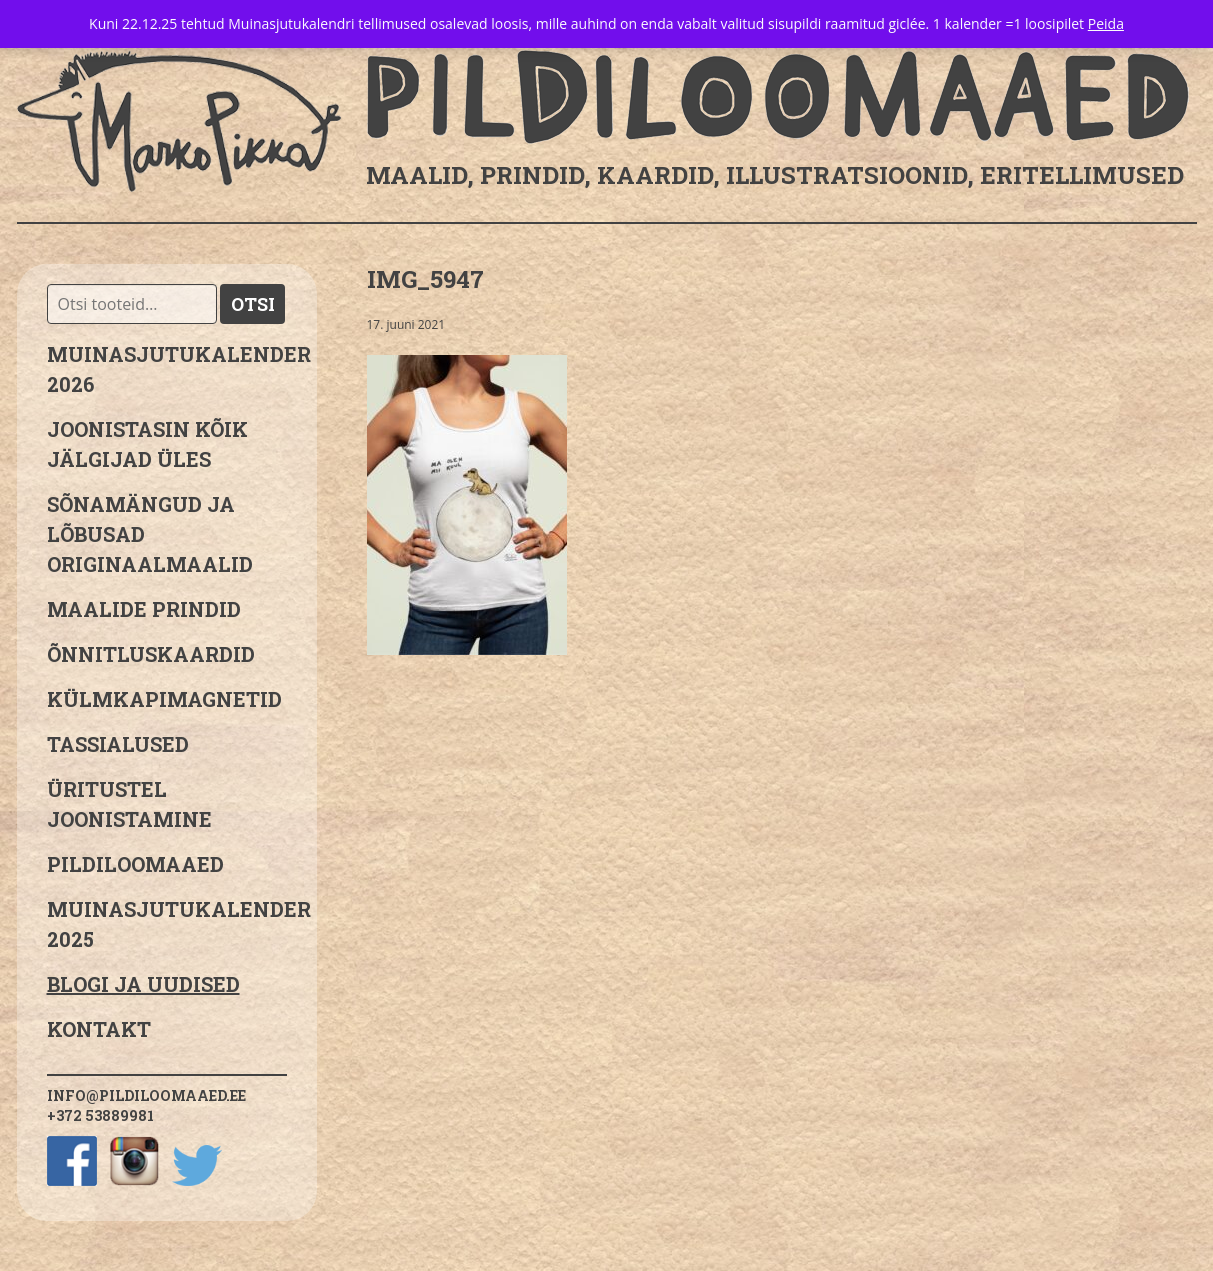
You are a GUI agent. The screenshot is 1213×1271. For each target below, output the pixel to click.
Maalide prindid (144, 609)
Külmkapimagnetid (164, 699)
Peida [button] (1106, 23)
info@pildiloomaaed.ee (146, 1095)
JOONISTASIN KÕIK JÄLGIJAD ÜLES (147, 444)
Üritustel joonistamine (129, 804)
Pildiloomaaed (135, 864)
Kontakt (99, 1029)
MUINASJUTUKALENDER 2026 (167, 369)
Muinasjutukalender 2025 (167, 924)
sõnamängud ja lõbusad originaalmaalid (150, 534)
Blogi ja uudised (143, 984)
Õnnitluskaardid (151, 654)
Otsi (253, 304)
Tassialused (118, 744)
